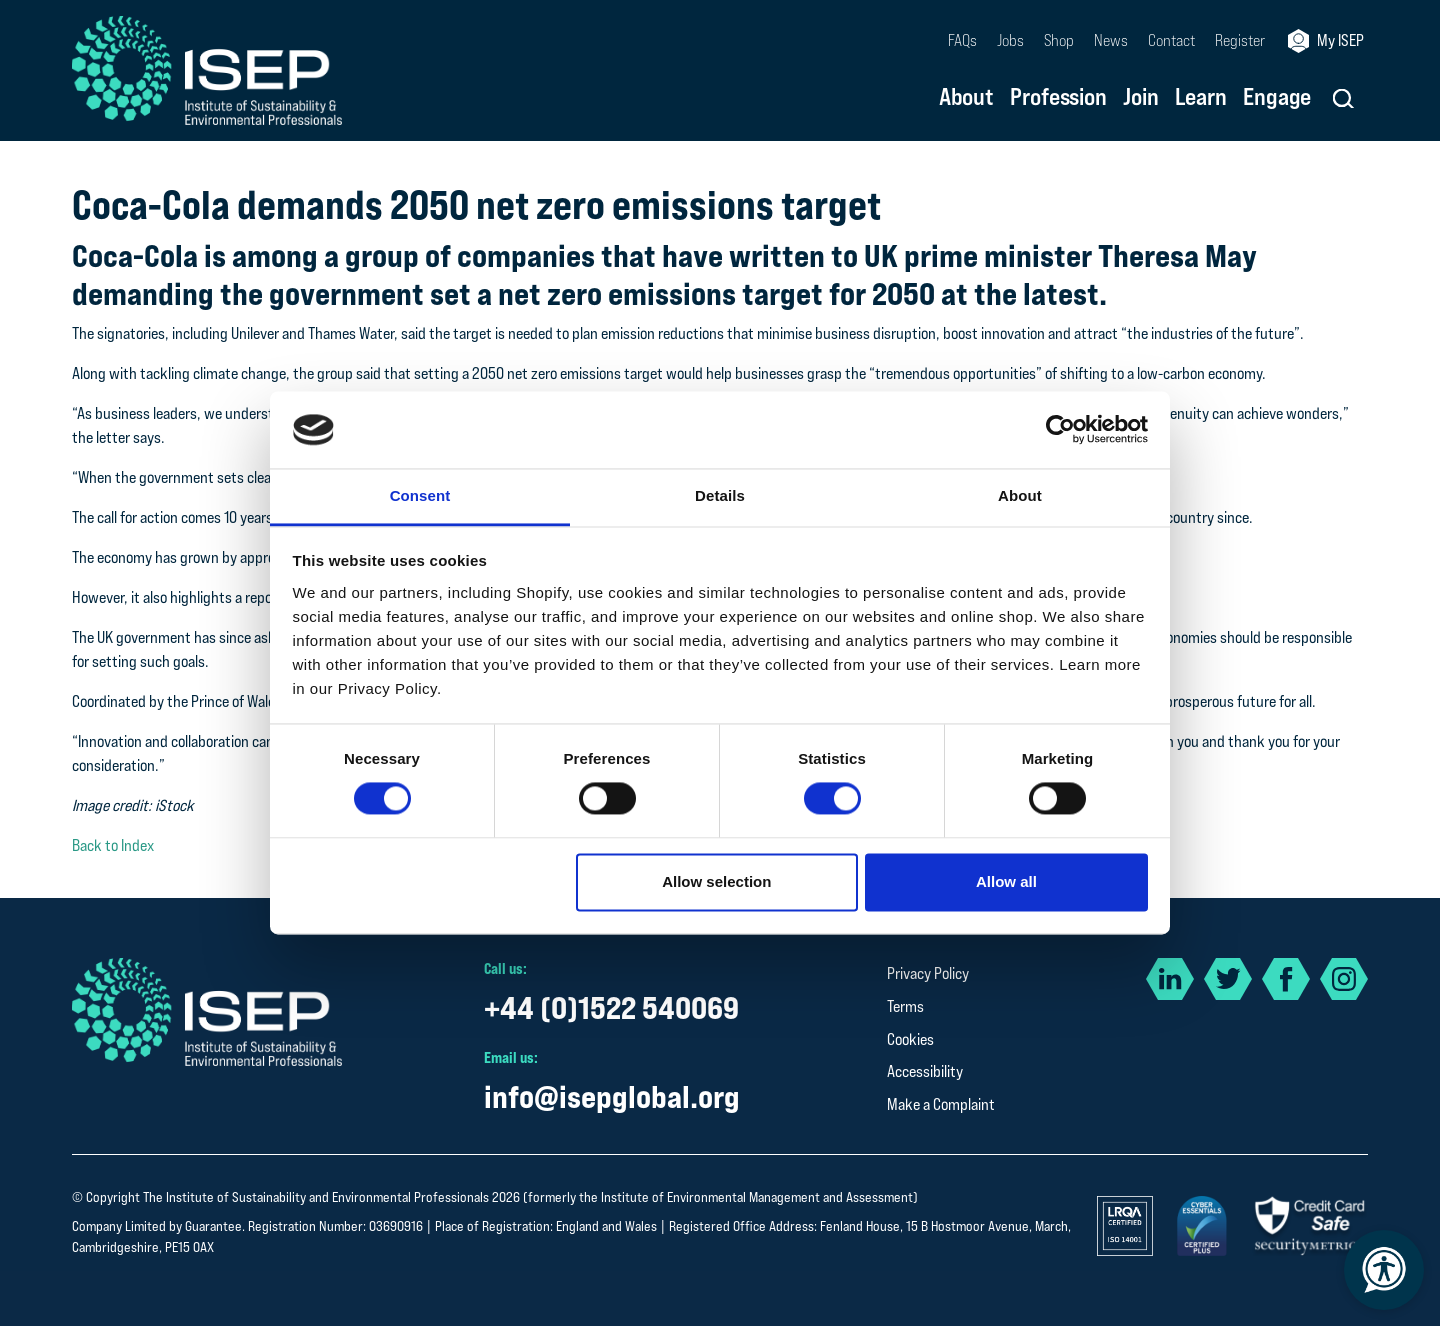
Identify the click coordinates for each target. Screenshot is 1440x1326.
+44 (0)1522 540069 (611, 1007)
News (1111, 40)
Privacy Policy (928, 973)
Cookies (910, 1039)
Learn (1201, 98)
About (966, 98)
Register (1240, 40)
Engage (1277, 98)
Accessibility (925, 1071)
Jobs (1010, 40)
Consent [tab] (420, 495)
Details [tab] (720, 495)
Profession (1058, 98)
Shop (1059, 40)
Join (1141, 98)
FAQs (962, 40)
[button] (1343, 98)
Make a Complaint (941, 1104)
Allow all (1006, 881)
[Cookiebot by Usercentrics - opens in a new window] (1060, 430)
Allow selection (716, 881)
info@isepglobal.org (612, 1096)
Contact (1171, 40)
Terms (905, 1006)
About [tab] (1020, 495)
